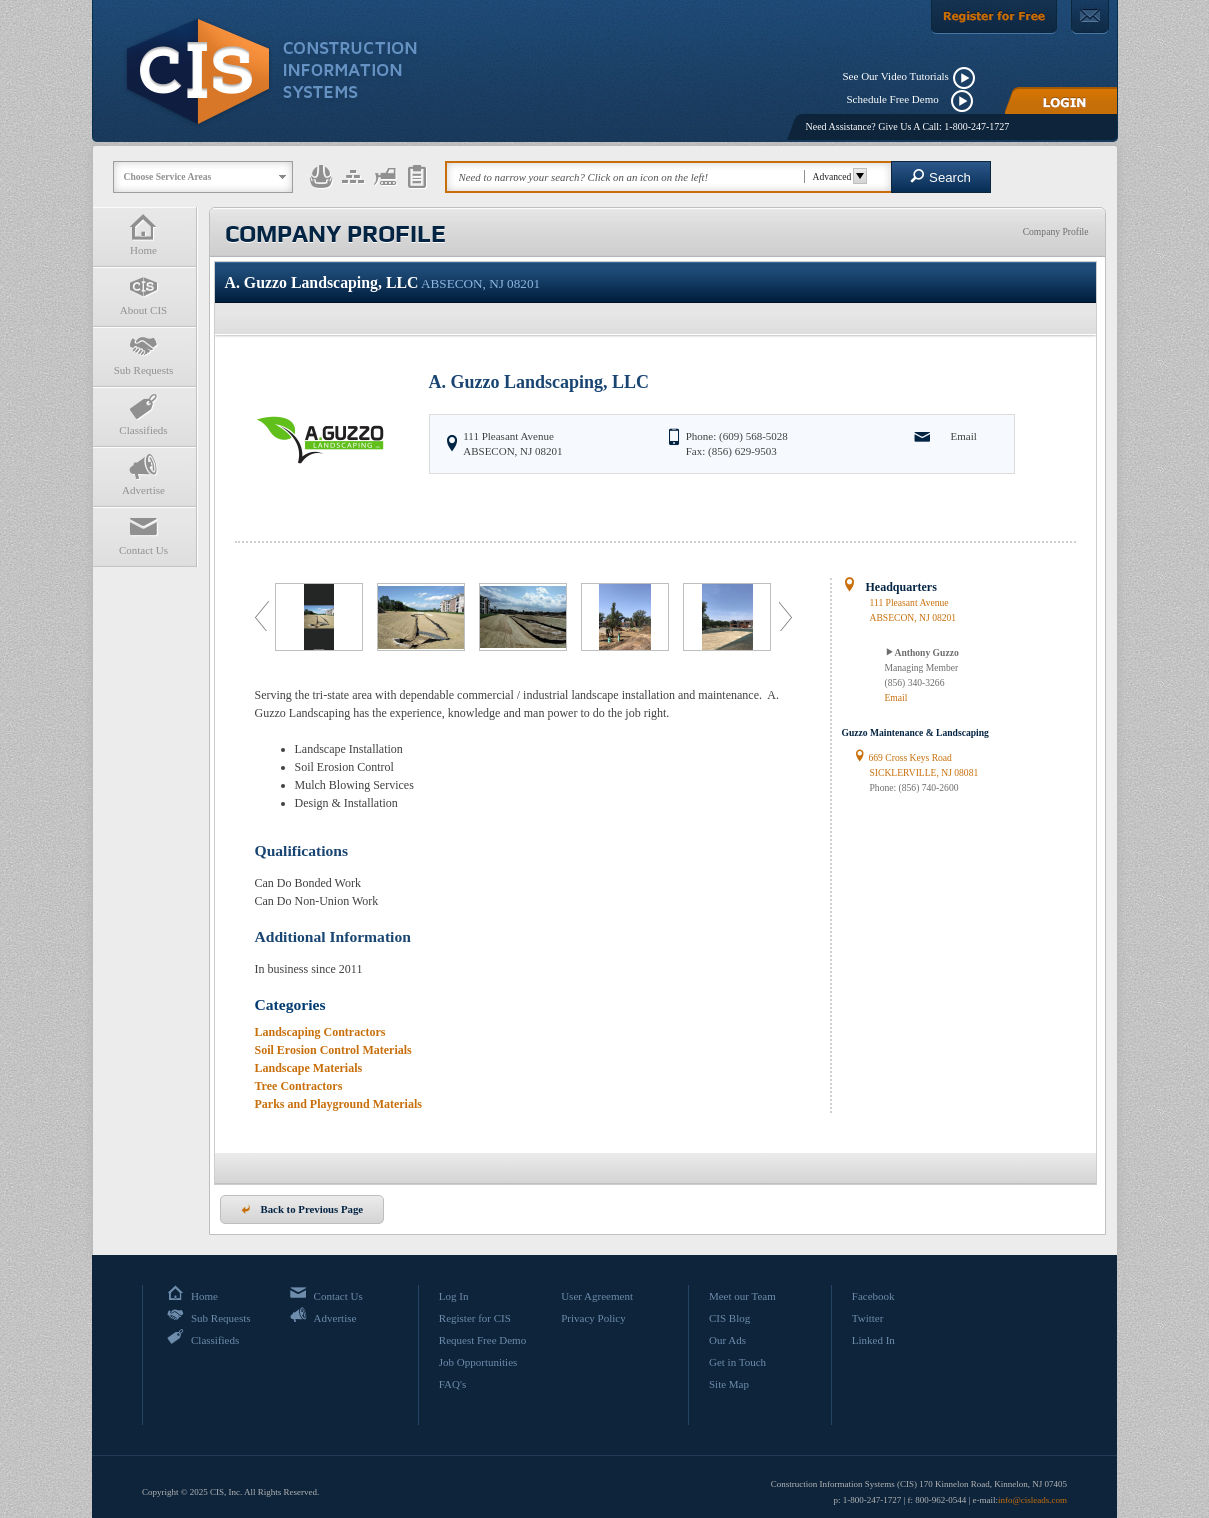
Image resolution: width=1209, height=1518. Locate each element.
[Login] (1061, 100)
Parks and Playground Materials (338, 1104)
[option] (321, 617)
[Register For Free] (994, 17)
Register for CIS (475, 1318)
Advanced (837, 176)
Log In (454, 1296)
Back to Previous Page (302, 1209)
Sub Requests (144, 354)
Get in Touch (737, 1362)
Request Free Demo (482, 1340)
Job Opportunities (478, 1362)
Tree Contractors (299, 1086)
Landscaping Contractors (320, 1032)
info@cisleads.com (1032, 1500)
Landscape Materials (309, 1068)
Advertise (144, 474)
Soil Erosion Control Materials (333, 1050)
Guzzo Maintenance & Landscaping (915, 732)
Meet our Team (742, 1296)
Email (964, 436)
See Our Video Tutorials (896, 76)
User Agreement (597, 1296)
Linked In (873, 1340)
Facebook (873, 1296)
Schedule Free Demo (897, 99)
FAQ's (452, 1384)
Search (940, 176)
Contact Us (144, 534)
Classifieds (144, 414)
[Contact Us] (1090, 17)
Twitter (868, 1318)
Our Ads (727, 1340)
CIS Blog (729, 1318)
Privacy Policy (593, 1318)
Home (144, 234)
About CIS (144, 294)
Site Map (729, 1384)
